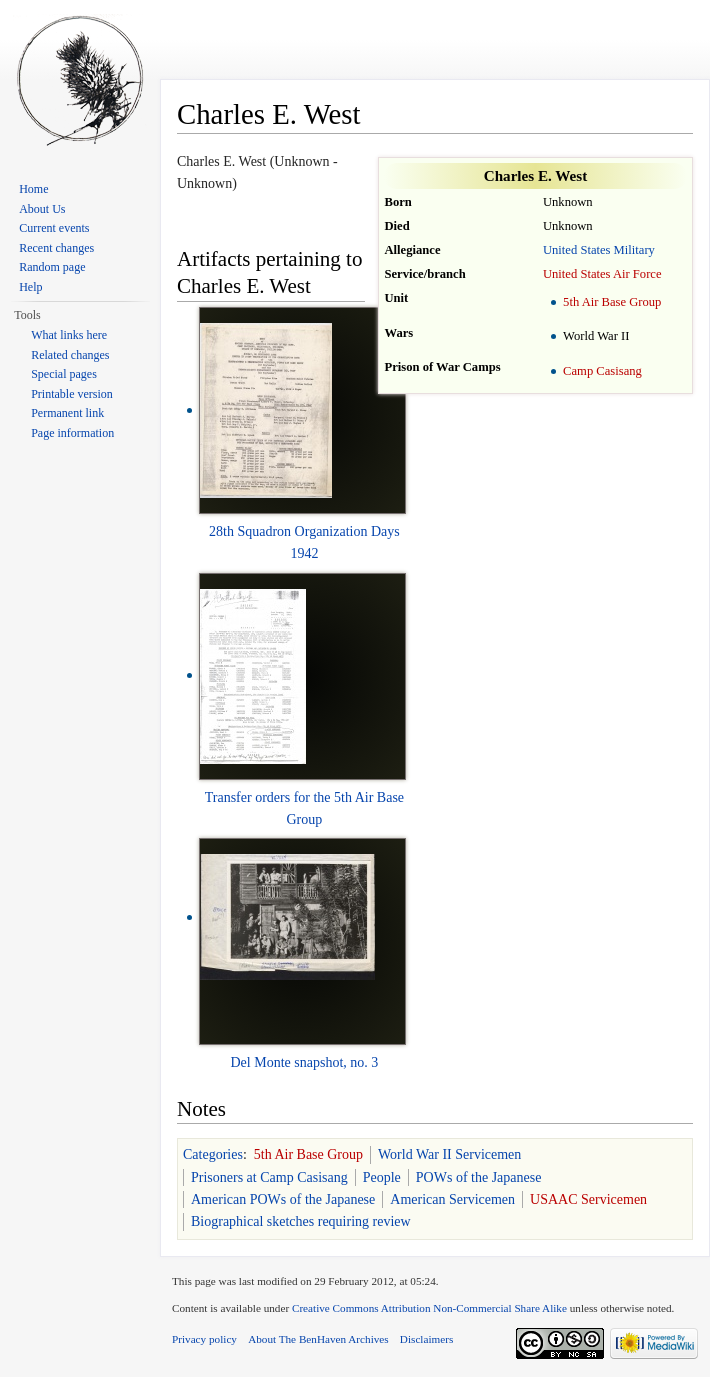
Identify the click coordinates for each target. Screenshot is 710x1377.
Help (30, 287)
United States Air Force (602, 274)
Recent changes (56, 248)
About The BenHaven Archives (318, 1339)
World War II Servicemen (449, 1154)
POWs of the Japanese (479, 1177)
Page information (72, 433)
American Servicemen (452, 1199)
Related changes (70, 355)
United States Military (599, 250)
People (382, 1177)
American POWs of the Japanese (283, 1199)
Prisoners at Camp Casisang (269, 1177)
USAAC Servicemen (588, 1199)
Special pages (64, 374)
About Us (42, 209)
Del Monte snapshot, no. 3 (305, 1062)
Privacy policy (204, 1339)
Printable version (72, 394)
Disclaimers (426, 1339)
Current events (54, 228)
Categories (213, 1154)
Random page (52, 267)
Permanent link (67, 413)
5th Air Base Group (612, 302)
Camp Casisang (602, 371)
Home (33, 189)
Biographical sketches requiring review (301, 1221)
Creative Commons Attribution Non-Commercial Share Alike (429, 1308)
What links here (69, 335)
